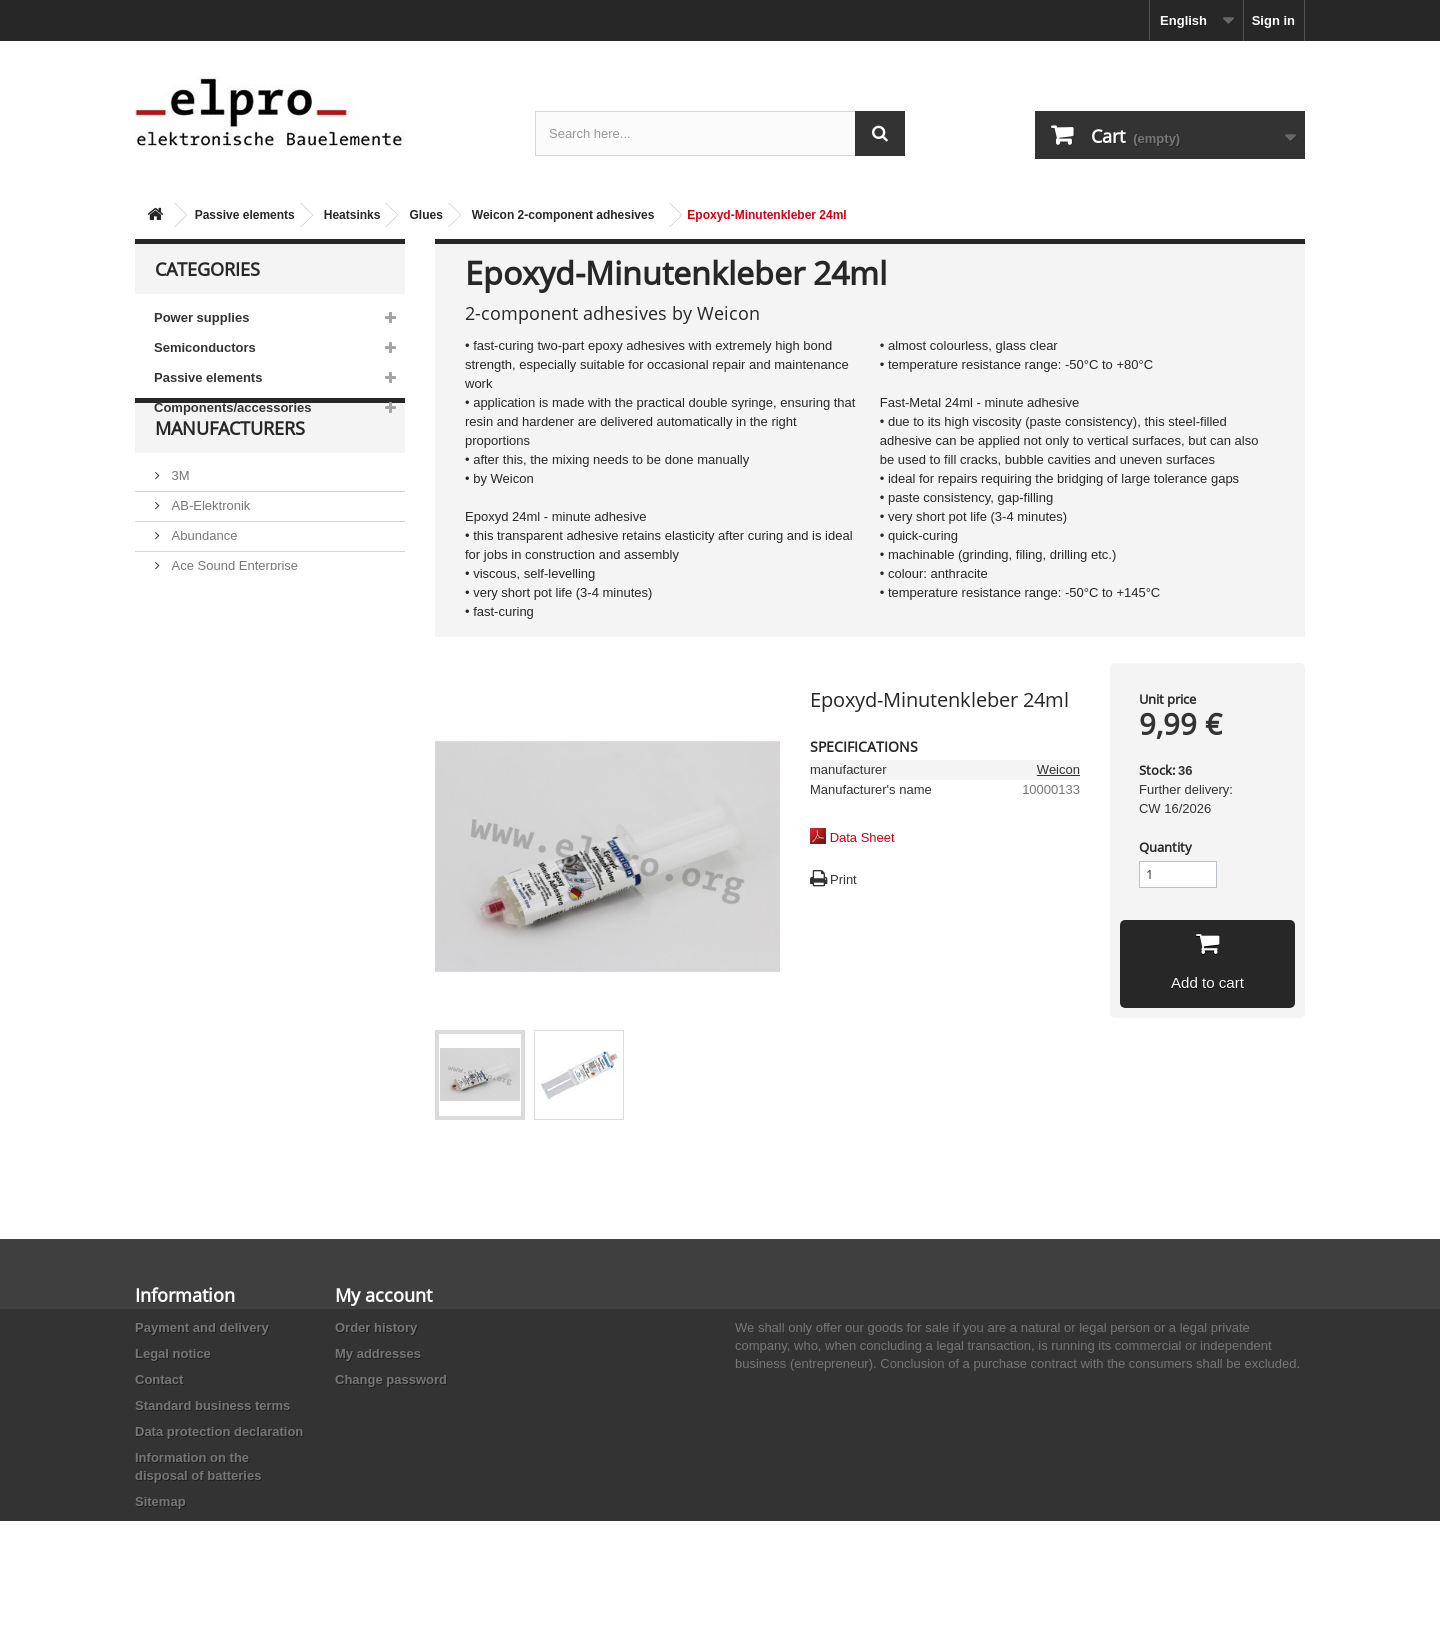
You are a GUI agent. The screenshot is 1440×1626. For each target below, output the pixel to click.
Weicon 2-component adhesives (563, 215)
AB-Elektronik (209, 551)
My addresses (378, 1353)
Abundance (202, 581)
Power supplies (201, 317)
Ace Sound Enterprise (233, 611)
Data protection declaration (219, 1431)
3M (179, 521)
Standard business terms (212, 1405)
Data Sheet (862, 837)
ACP (183, 641)
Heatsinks (352, 215)
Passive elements (245, 215)
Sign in (1273, 20)
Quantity (1165, 847)
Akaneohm (201, 701)
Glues (425, 215)
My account (383, 1295)
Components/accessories (233, 407)
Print (843, 879)
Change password (391, 1379)
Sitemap (160, 1501)
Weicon (1058, 769)
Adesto (190, 671)
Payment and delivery (202, 1327)
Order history (376, 1327)
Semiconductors (205, 347)
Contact (159, 1379)
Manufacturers (230, 482)
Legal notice (173, 1353)
